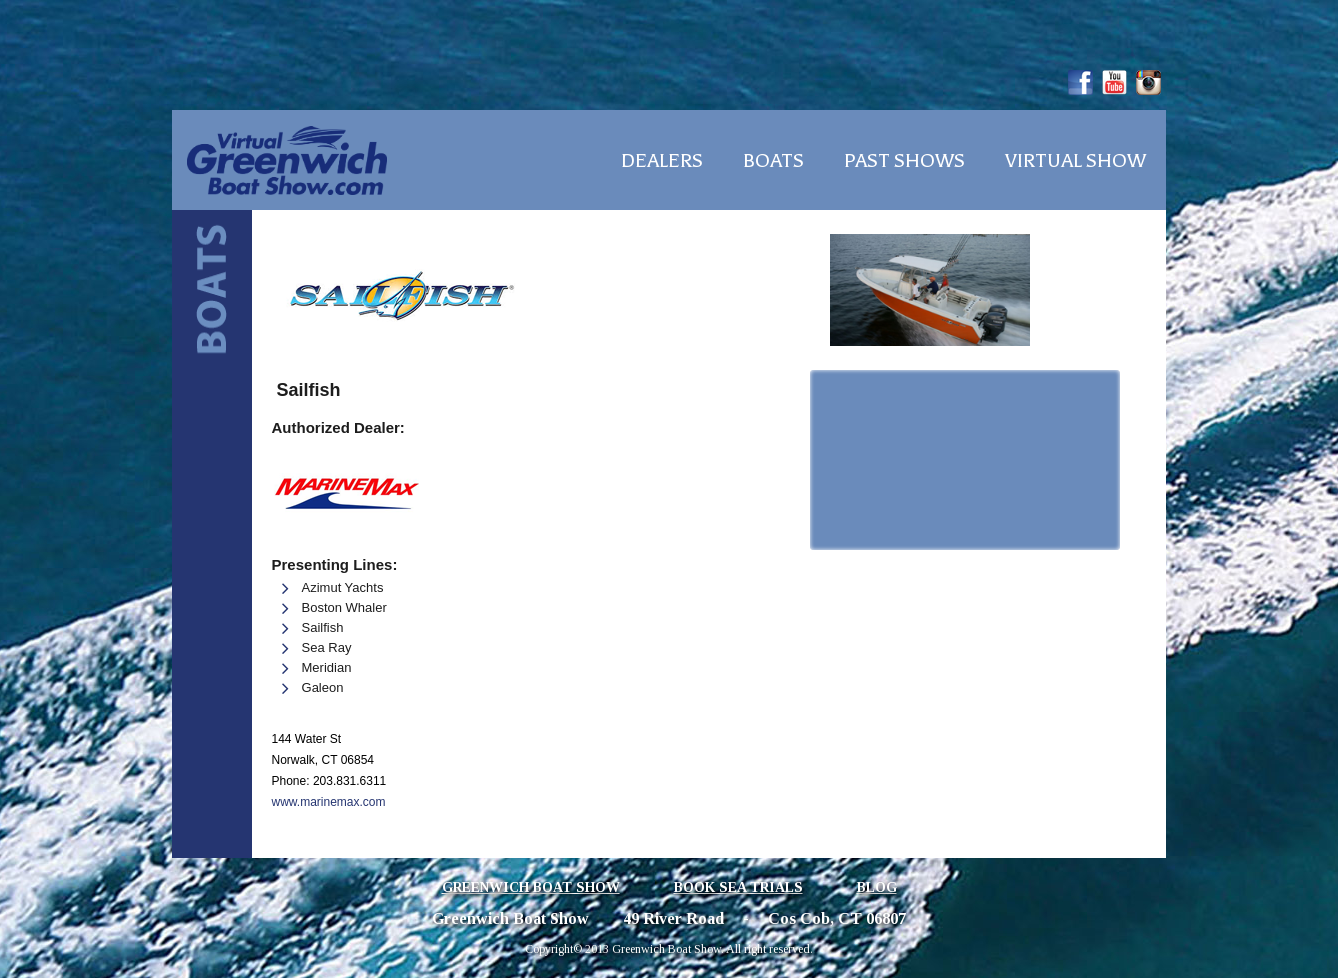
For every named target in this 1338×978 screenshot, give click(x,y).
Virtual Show (1075, 161)
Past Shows (904, 161)
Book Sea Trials (738, 887)
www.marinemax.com (329, 802)
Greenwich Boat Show (531, 887)
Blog (877, 887)
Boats (773, 161)
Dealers (662, 161)
